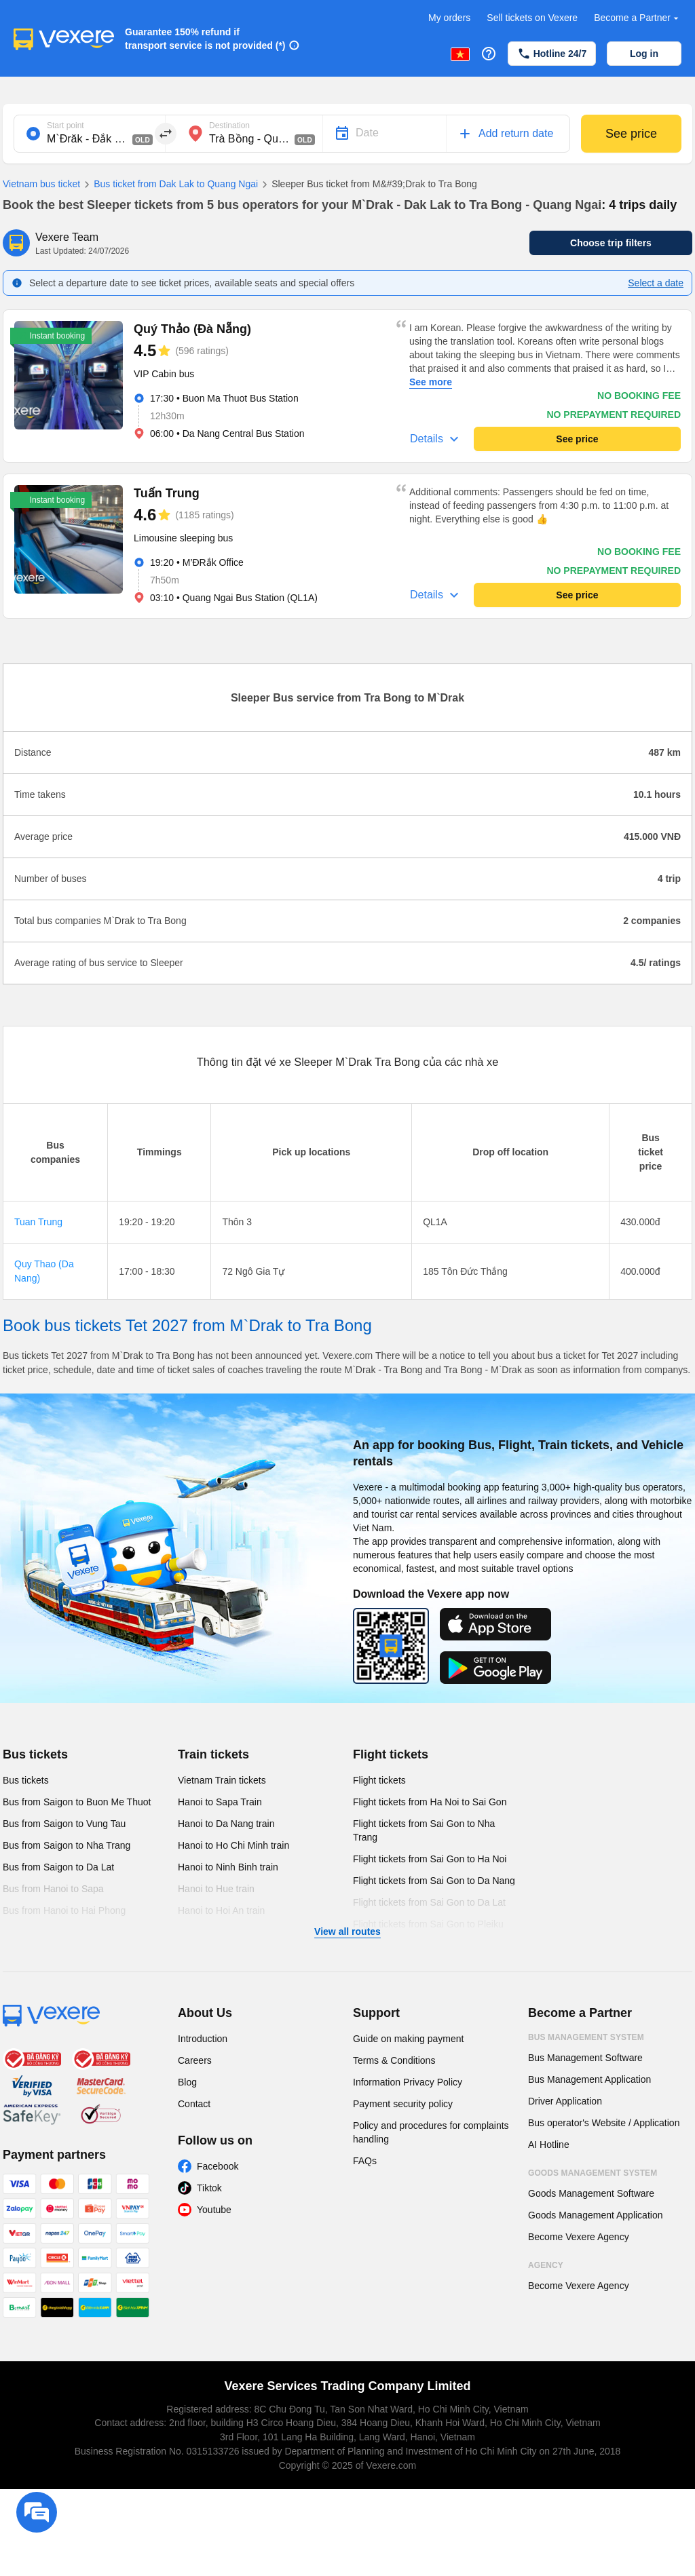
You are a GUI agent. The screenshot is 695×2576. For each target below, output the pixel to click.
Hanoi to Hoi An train (221, 1910)
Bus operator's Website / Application (603, 2122)
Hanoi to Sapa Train (220, 1801)
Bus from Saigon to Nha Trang (66, 1845)
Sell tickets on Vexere (532, 17)
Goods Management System (592, 2173)
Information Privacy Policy (407, 2082)
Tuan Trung (38, 1221)
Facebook (217, 2166)
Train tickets (213, 1754)
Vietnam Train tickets (222, 1780)
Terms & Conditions (394, 2060)
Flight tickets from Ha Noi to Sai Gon (429, 1801)
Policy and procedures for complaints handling (431, 2132)
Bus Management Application (589, 2079)
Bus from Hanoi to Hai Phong (64, 1910)
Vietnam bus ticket (41, 183)
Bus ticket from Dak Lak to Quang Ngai (169, 184)
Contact (194, 2103)
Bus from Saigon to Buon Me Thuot (77, 1801)
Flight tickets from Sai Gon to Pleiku (428, 1924)
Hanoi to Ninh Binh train (228, 1867)
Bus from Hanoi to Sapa (53, 1888)
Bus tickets (35, 1754)
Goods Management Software (591, 2193)
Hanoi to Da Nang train (226, 1823)
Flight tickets (390, 1754)
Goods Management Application (595, 2215)
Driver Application (565, 2101)
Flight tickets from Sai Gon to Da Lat (429, 1902)
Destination (229, 125)
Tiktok (209, 2188)
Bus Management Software (585, 2057)
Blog (187, 2082)
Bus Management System (586, 2037)
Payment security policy (403, 2103)
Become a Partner (637, 18)
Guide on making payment (408, 2038)
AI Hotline (548, 2144)
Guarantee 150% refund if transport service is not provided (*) (205, 38)
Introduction (202, 2038)
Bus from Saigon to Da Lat (58, 1867)
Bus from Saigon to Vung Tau (64, 1823)
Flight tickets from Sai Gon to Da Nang (434, 1880)
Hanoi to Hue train (216, 1888)
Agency (545, 2265)
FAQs (365, 2160)
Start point (65, 125)
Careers (195, 2060)
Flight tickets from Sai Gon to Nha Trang (424, 1830)
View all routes (347, 1931)
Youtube (214, 2209)
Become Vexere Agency (578, 2236)
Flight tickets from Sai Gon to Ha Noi (429, 1858)
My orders (449, 17)
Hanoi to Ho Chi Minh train (233, 1845)
